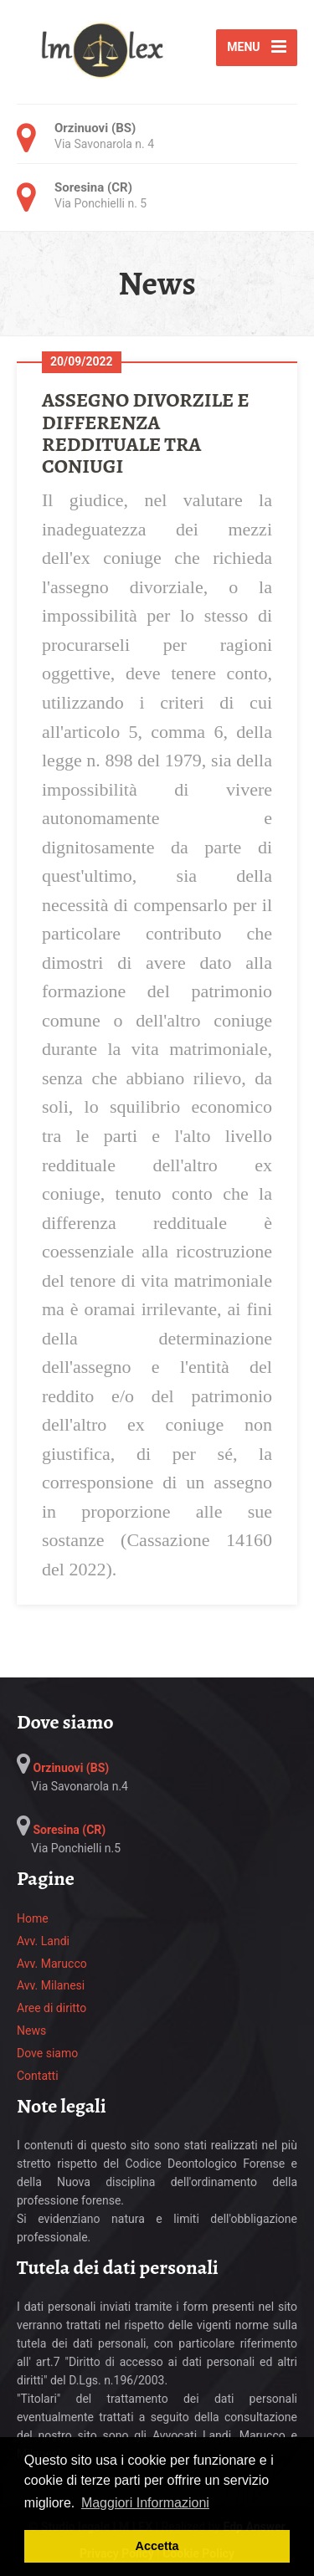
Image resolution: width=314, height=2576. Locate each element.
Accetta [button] (157, 2546)
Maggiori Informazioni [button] (145, 2503)
